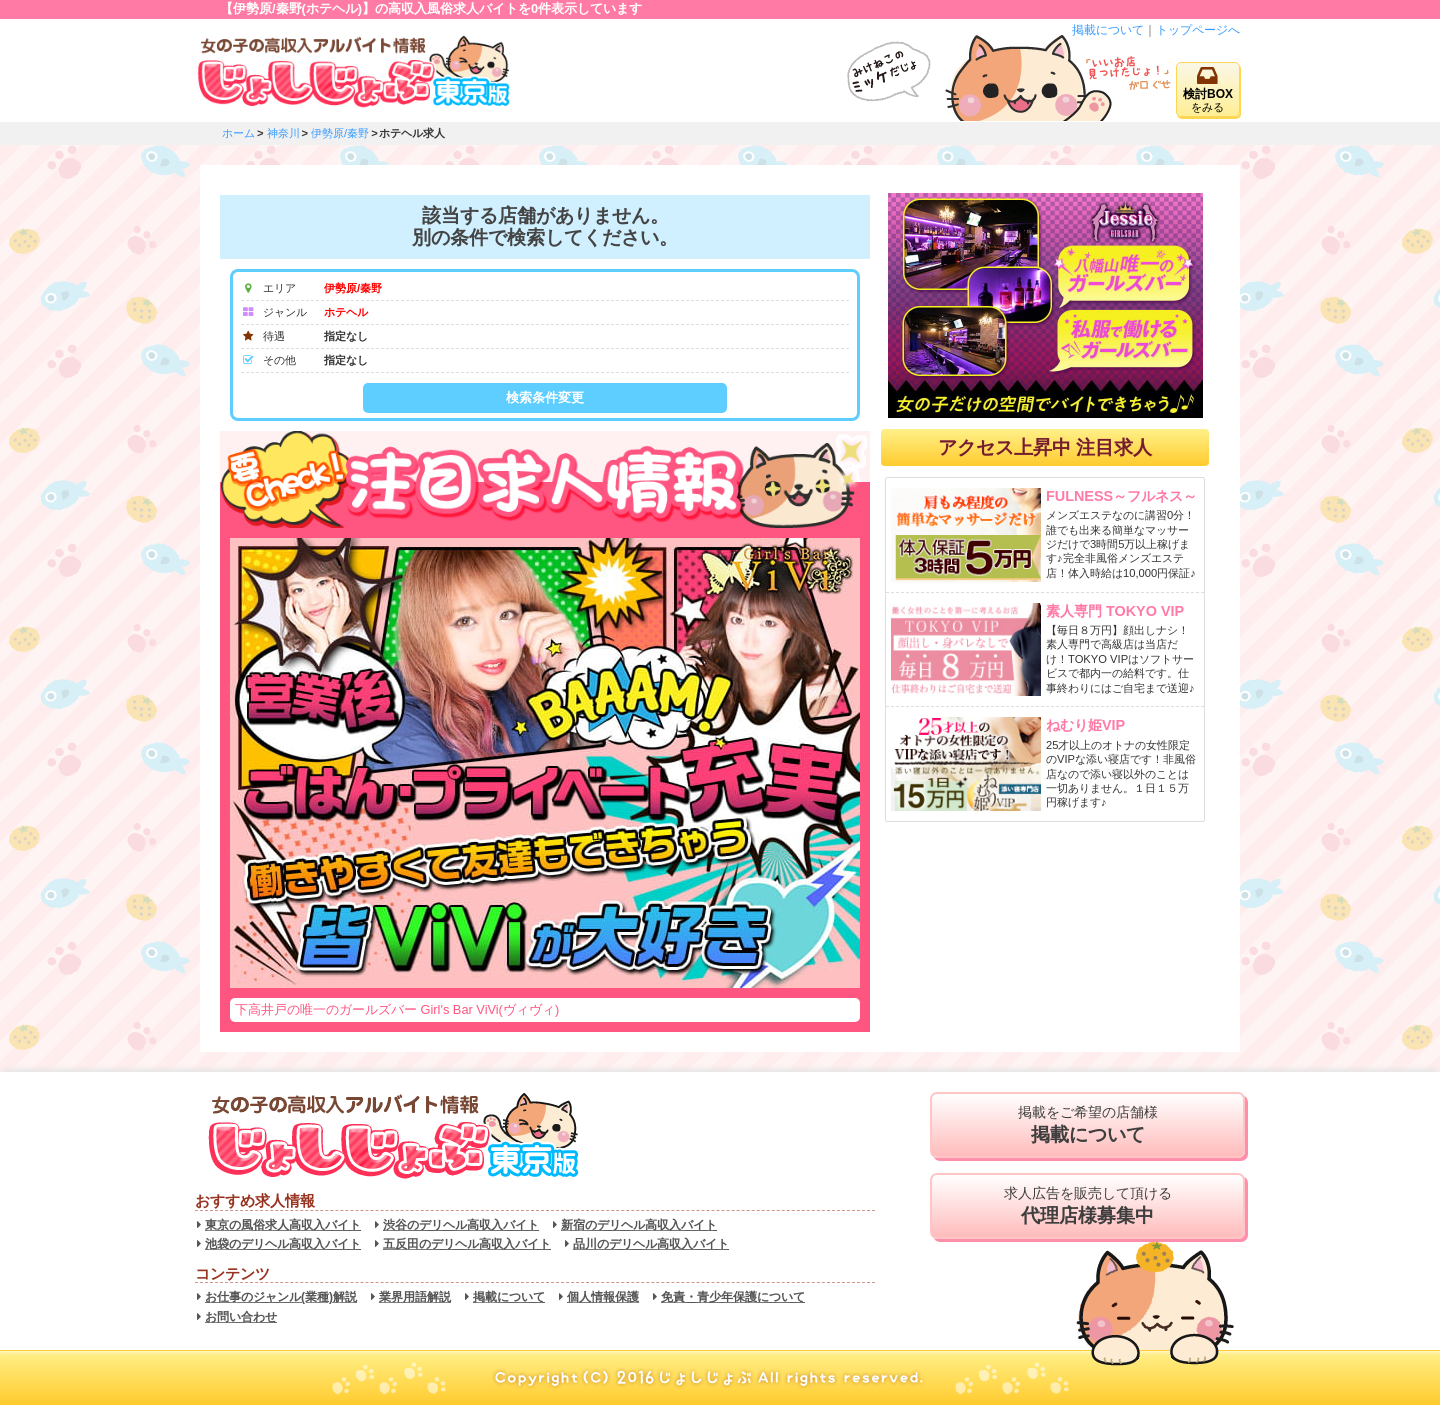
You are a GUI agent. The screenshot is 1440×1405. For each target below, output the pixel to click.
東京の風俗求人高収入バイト (283, 1225)
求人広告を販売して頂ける (1087, 1206)
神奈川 (283, 133)
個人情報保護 (603, 1297)
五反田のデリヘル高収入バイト (467, 1244)
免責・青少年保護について (733, 1297)
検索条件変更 (545, 397)
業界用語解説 (415, 1297)
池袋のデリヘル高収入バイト (283, 1244)
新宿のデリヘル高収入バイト (639, 1225)
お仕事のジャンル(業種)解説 (281, 1297)
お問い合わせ (241, 1317)
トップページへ (1198, 30)
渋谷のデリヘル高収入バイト (461, 1225)
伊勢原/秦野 (340, 133)
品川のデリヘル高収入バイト (651, 1244)
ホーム (238, 133)
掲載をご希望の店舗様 (1087, 1125)
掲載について (1108, 30)
